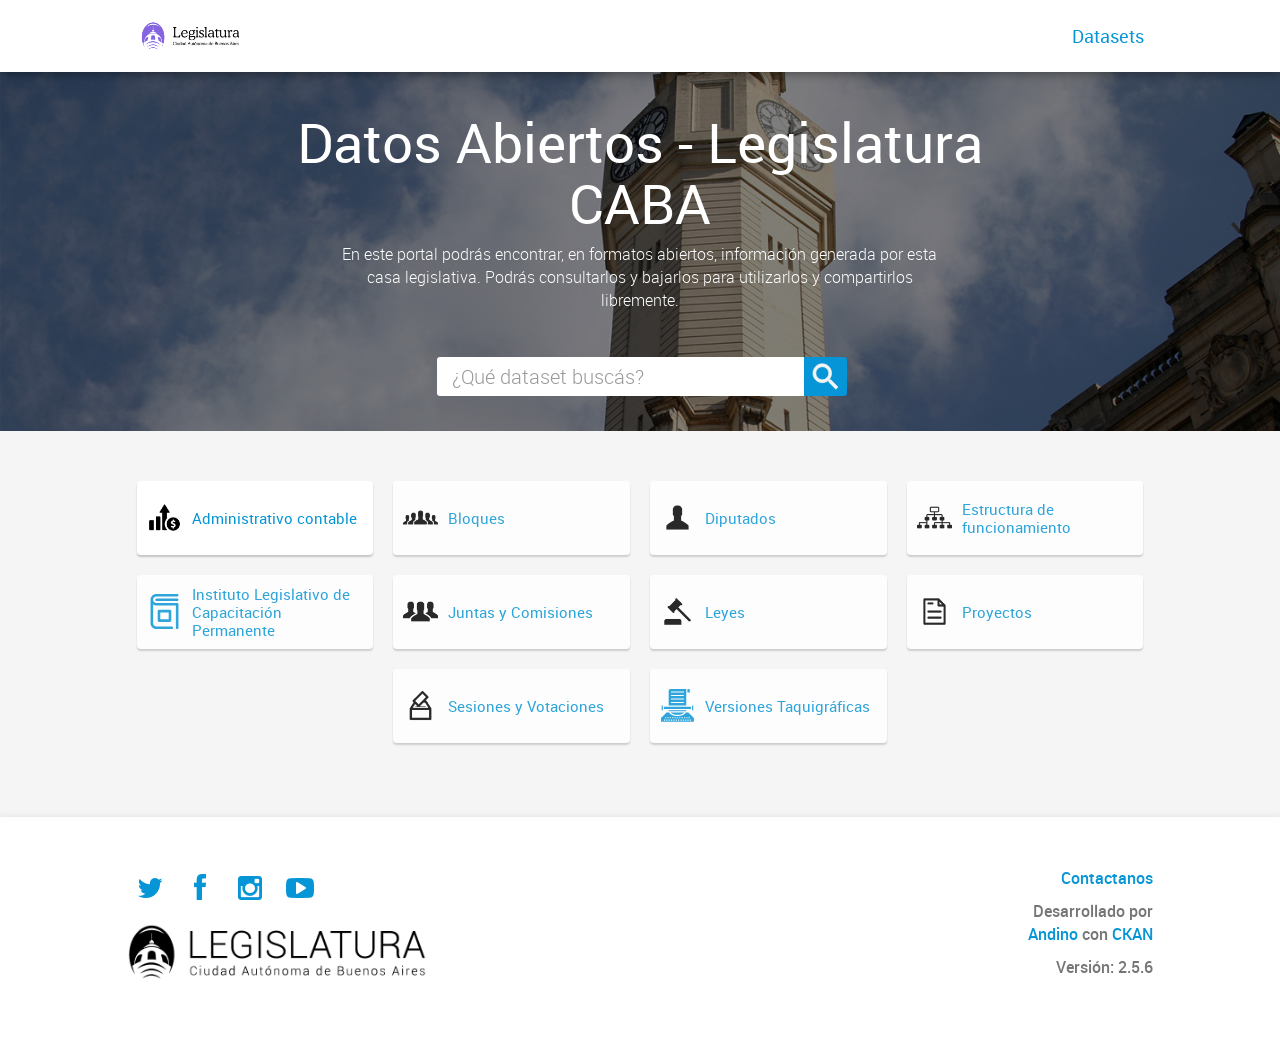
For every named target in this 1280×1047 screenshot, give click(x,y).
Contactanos (1107, 878)
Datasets (1108, 36)
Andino (1053, 934)
